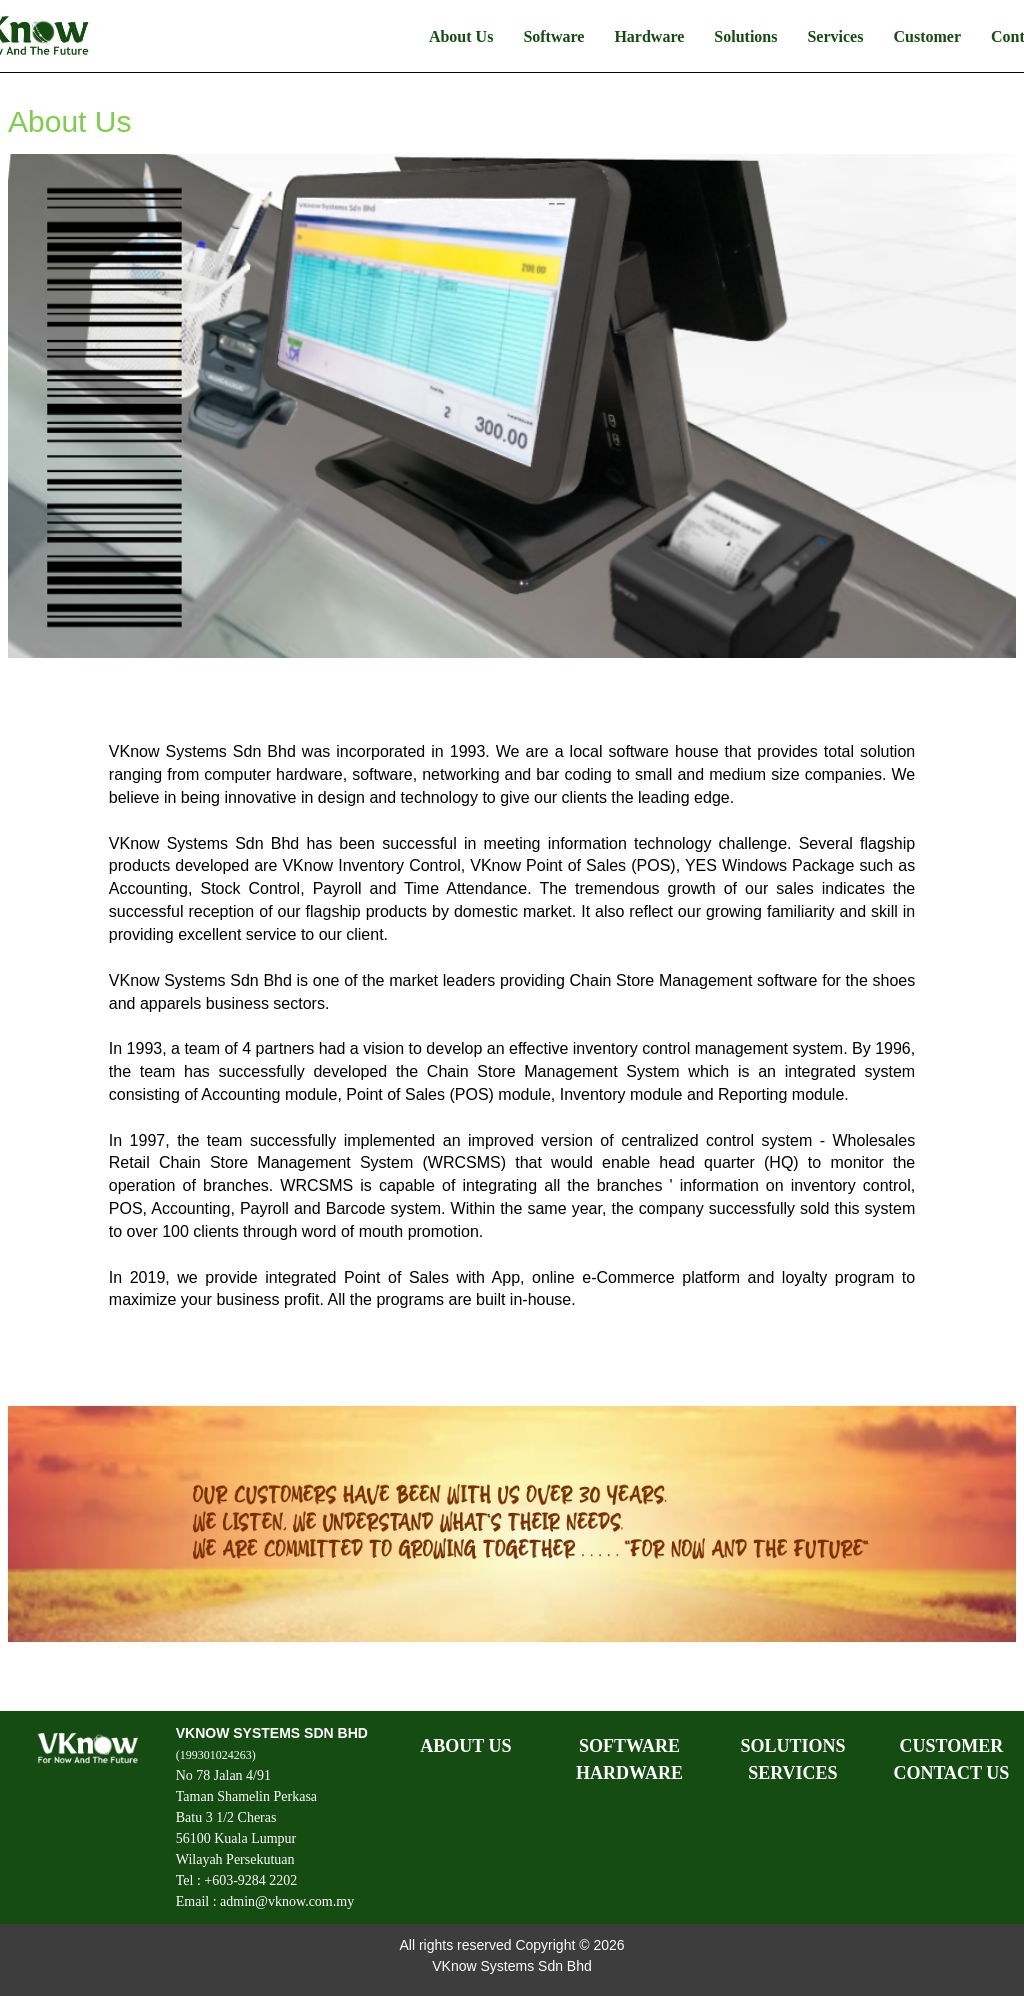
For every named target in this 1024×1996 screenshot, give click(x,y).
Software (553, 36)
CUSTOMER (951, 1746)
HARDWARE (629, 1773)
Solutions (745, 36)
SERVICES (792, 1773)
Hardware (649, 36)
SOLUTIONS (792, 1746)
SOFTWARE (629, 1746)
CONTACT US (951, 1773)
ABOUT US (465, 1746)
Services (835, 36)
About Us (461, 36)
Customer (927, 36)
